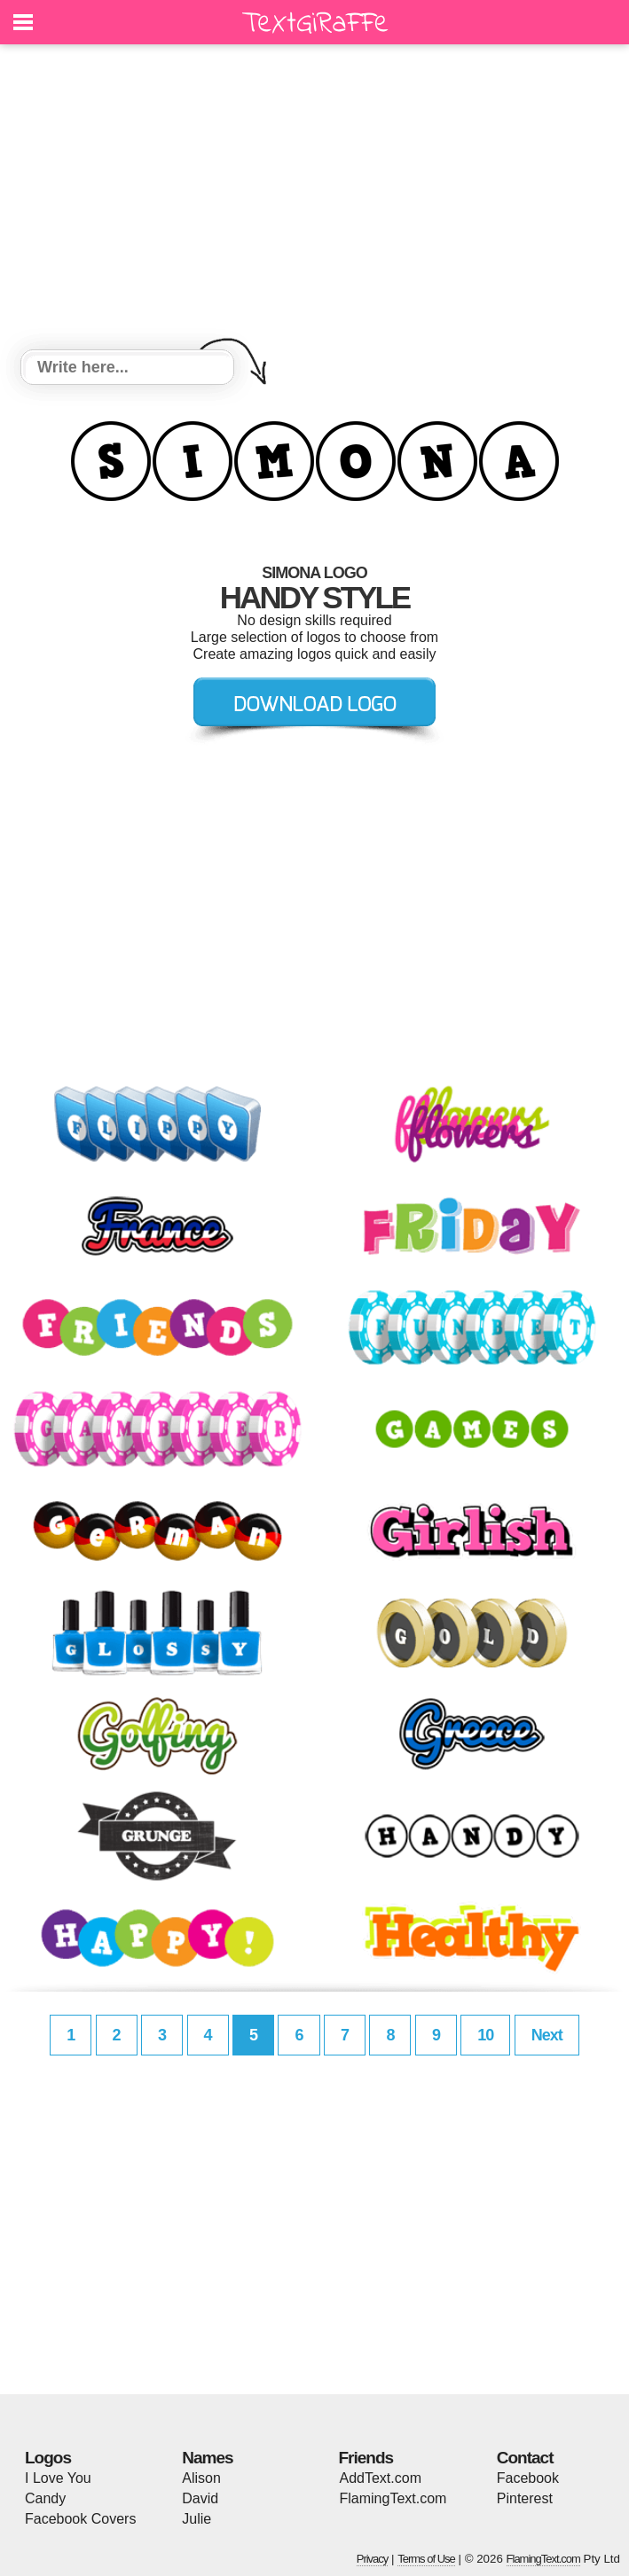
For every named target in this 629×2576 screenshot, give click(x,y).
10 (485, 2035)
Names (207, 2457)
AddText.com (380, 2478)
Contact (525, 2457)
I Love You (58, 2478)
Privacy (373, 2558)
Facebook (528, 2478)
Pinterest (525, 2498)
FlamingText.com (393, 2498)
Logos (48, 2457)
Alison (201, 2478)
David (200, 2498)
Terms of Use (426, 2558)
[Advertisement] (314, 199)
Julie (196, 2518)
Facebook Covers (80, 2518)
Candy (45, 2498)
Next (546, 2035)
